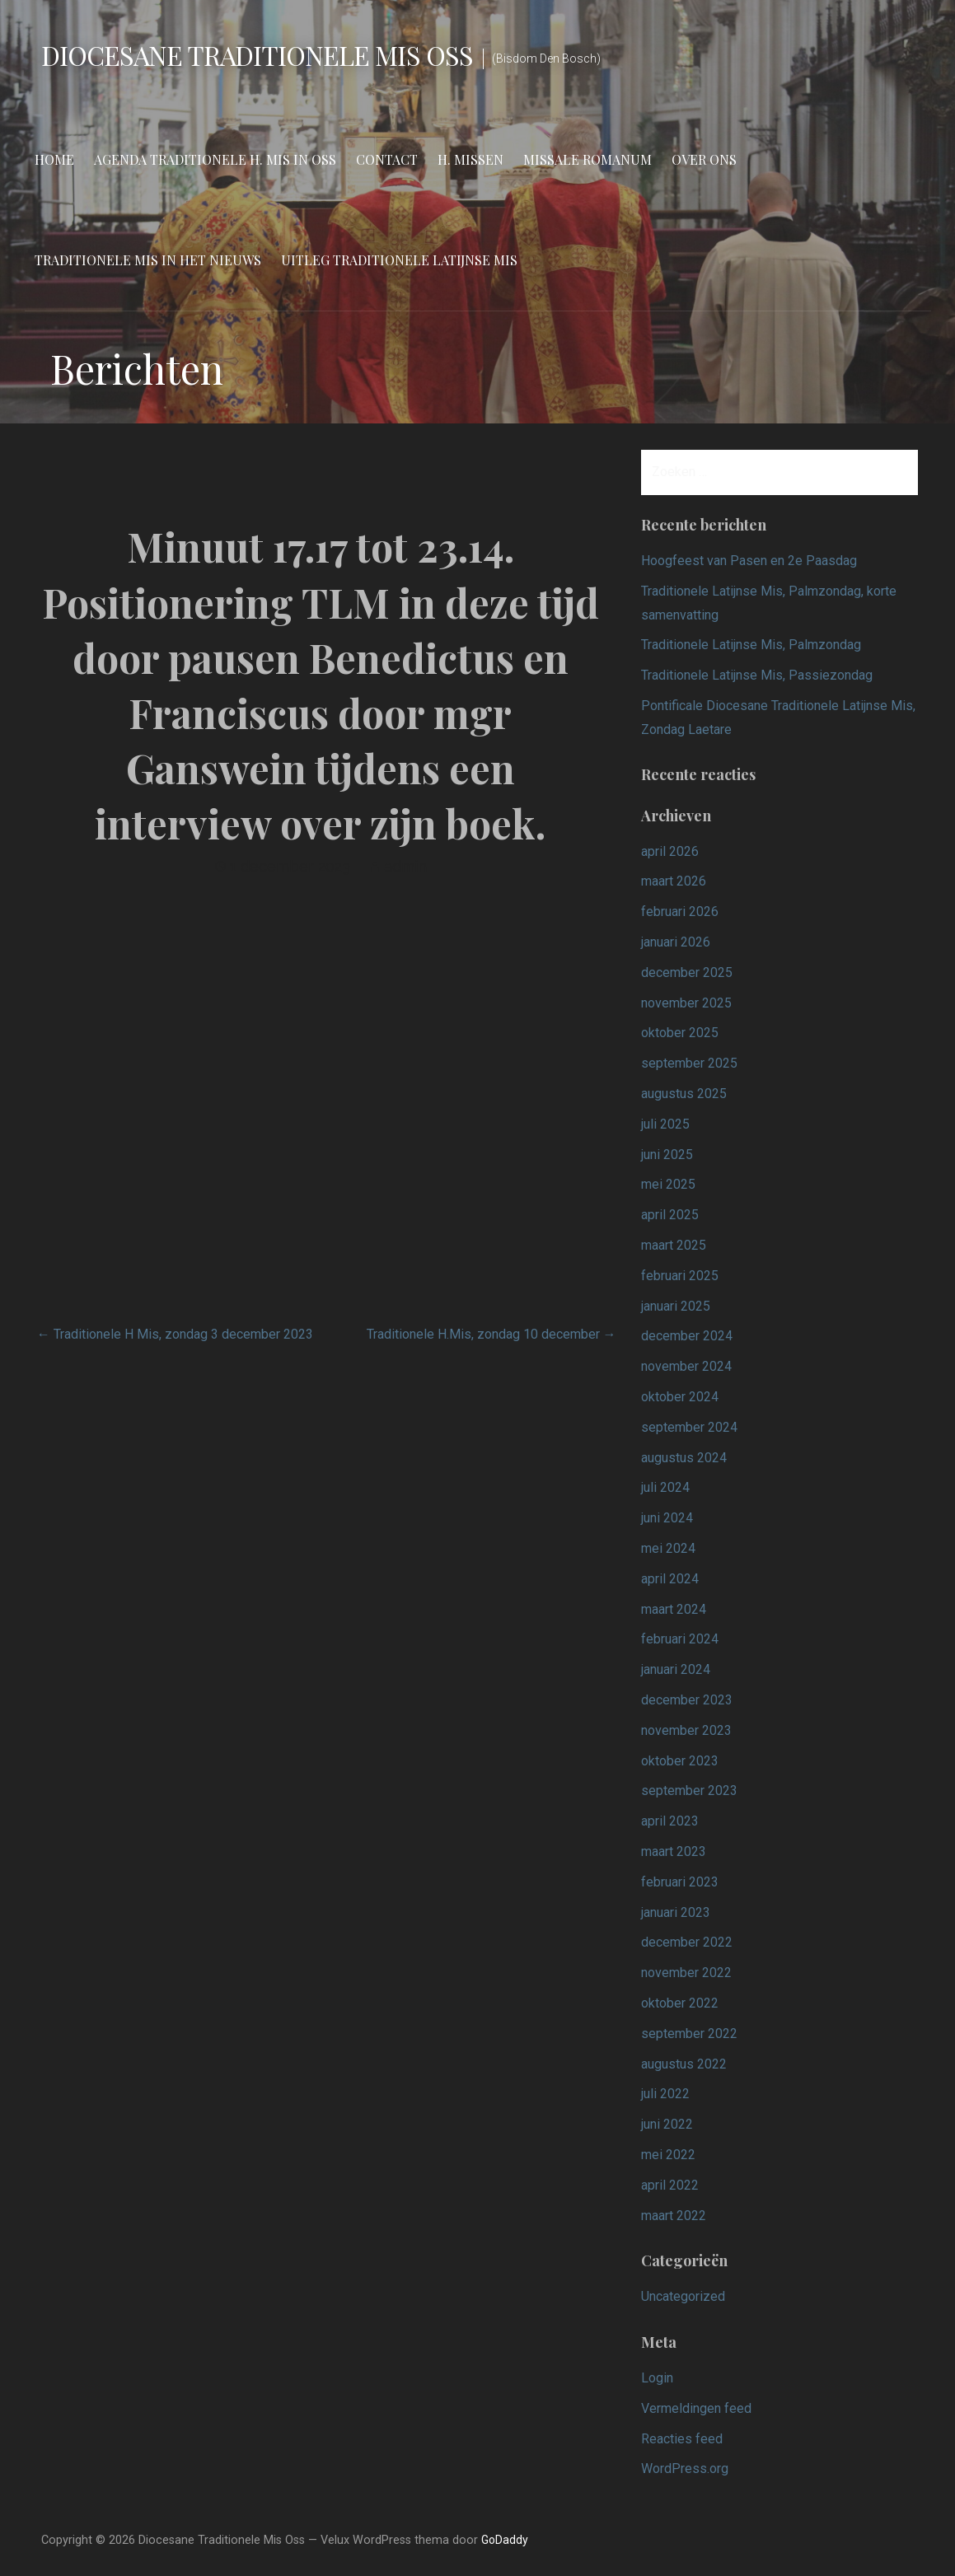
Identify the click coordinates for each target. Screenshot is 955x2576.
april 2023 (670, 1821)
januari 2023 (675, 1912)
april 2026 (670, 851)
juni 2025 (667, 1154)
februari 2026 (680, 911)
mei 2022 (668, 2154)
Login (657, 2378)
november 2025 (686, 1003)
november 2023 (686, 1730)
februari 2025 (680, 1275)
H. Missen (470, 159)
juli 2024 (665, 1487)
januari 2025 (675, 1306)
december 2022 (687, 1942)
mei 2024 (668, 1548)
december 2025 (687, 972)
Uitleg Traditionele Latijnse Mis (399, 260)
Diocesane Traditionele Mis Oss (257, 54)
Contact (387, 159)
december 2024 (687, 1336)
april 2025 (670, 1215)
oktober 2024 (680, 1397)
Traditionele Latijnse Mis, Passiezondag (757, 675)
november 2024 (686, 1366)
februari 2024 (680, 1639)
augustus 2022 (684, 2064)
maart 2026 (673, 881)
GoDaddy (504, 2539)
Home (54, 159)
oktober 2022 (680, 2003)
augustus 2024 (684, 1458)
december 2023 (687, 1700)
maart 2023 (673, 1851)
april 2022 (670, 2185)
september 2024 (689, 1427)
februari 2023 (680, 1882)
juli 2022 (665, 2093)
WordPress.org (684, 2468)
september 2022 (689, 2033)
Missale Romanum (587, 159)
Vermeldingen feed (696, 2408)
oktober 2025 (680, 1032)
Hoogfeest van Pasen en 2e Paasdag (749, 560)
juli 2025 (665, 1124)
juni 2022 (667, 2124)
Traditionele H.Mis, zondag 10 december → (491, 1334)
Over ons (704, 159)
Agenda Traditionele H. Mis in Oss (215, 159)
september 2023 (689, 1790)
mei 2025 (668, 1184)
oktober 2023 (680, 1761)
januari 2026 (675, 942)
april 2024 (670, 1579)
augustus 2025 (684, 1093)
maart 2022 (673, 2215)
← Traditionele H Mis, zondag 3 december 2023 (175, 1334)
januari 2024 (675, 1669)
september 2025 (689, 1063)
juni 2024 (667, 1518)
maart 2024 (673, 1609)
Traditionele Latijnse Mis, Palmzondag (751, 644)
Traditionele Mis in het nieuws (148, 260)
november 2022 (686, 1972)
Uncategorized (683, 2296)
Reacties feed (682, 2439)
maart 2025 (673, 1245)
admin (405, 866)
